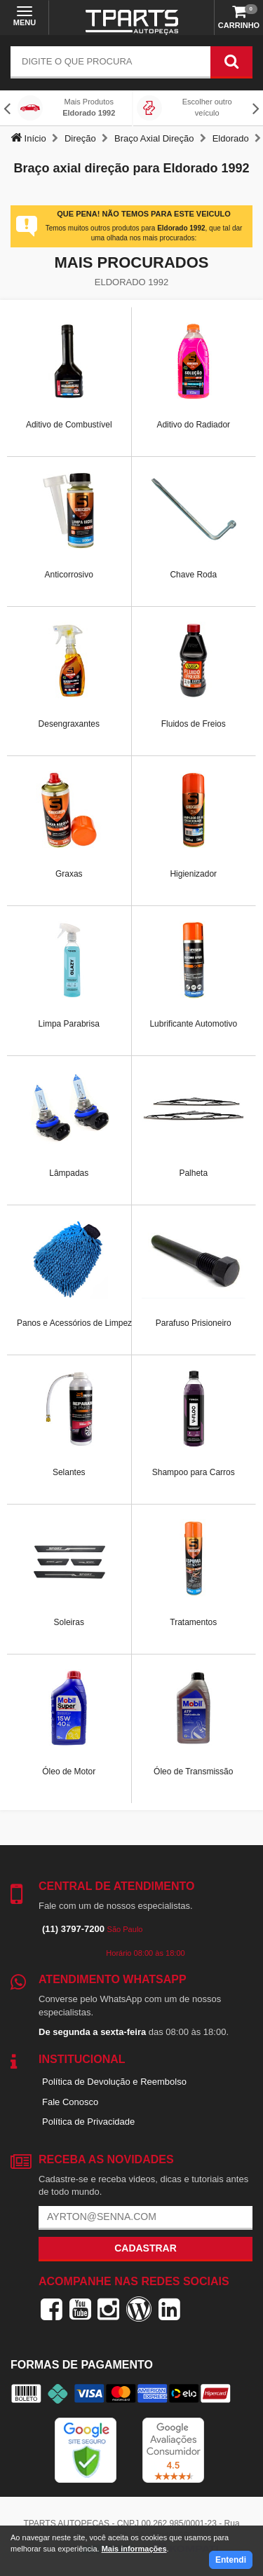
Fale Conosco (70, 2102)
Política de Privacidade (88, 2121)
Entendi (230, 2560)
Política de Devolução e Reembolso (114, 2081)
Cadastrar (145, 2248)
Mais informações (134, 2548)
